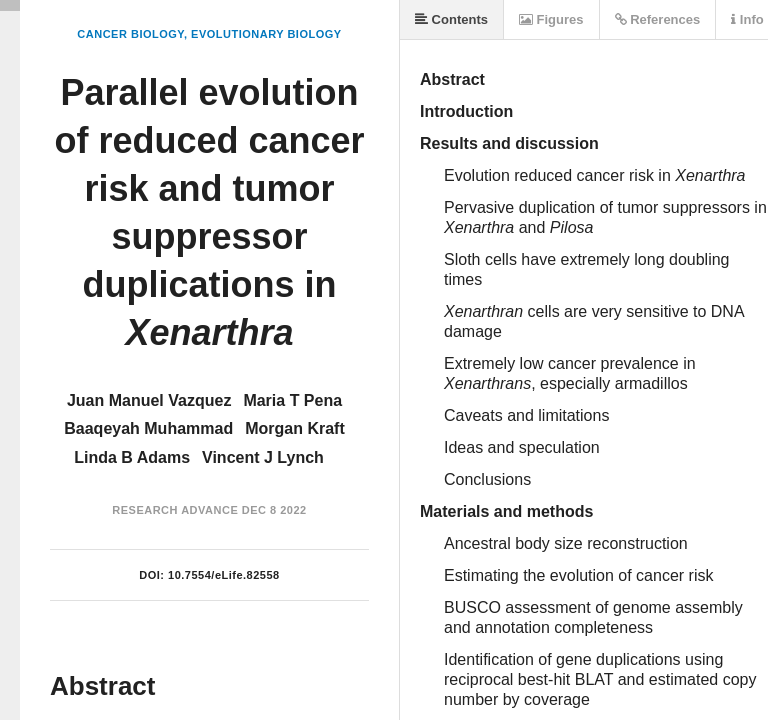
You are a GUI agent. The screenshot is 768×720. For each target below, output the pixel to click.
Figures (551, 19)
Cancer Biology (130, 34)
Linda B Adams (132, 457)
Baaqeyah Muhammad (148, 428)
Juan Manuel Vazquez (149, 400)
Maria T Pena (292, 400)
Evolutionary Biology (266, 34)
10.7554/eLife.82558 (224, 575)
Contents (451, 19)
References (658, 19)
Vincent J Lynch (263, 457)
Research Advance (175, 510)
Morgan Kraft (295, 428)
